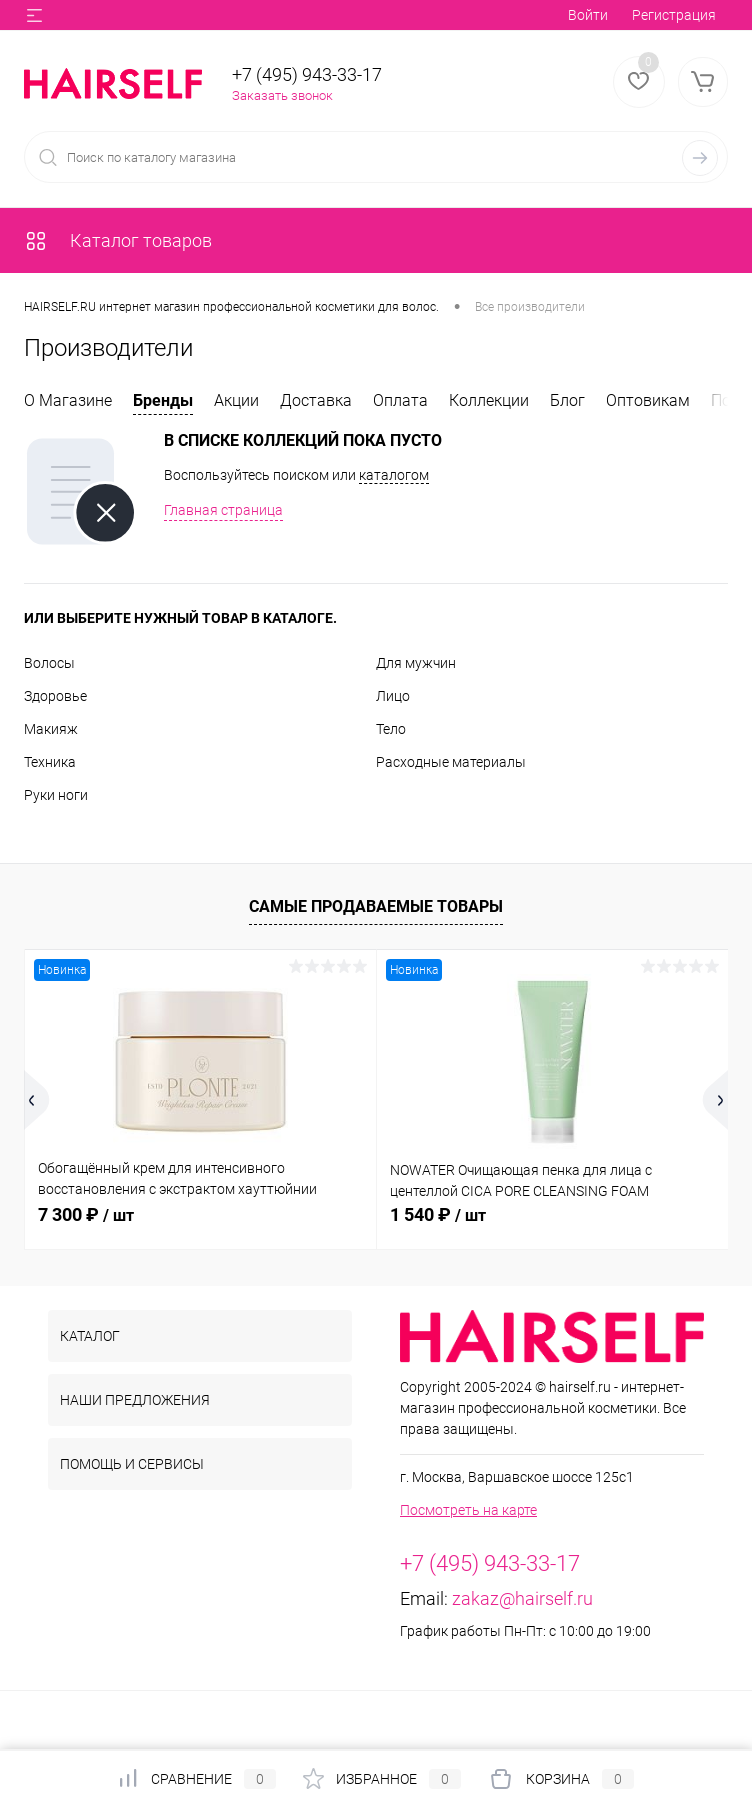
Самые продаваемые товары (376, 906)
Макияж (51, 729)
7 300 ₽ (86, 1214)
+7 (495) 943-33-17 (307, 74)
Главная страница (223, 510)
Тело (391, 729)
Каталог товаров (118, 240)
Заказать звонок (282, 95)
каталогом (394, 475)
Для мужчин (416, 663)
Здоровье (55, 696)
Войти (588, 15)
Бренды (163, 400)
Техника (50, 762)
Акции (236, 400)
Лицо (393, 696)
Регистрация (674, 15)
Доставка (316, 400)
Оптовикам (648, 400)
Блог (567, 400)
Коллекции (489, 400)
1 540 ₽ (438, 1214)
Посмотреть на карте (468, 1510)
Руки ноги (56, 795)
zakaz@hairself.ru (522, 1598)
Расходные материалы (451, 762)
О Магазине (68, 400)
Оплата (400, 400)
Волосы (49, 663)
